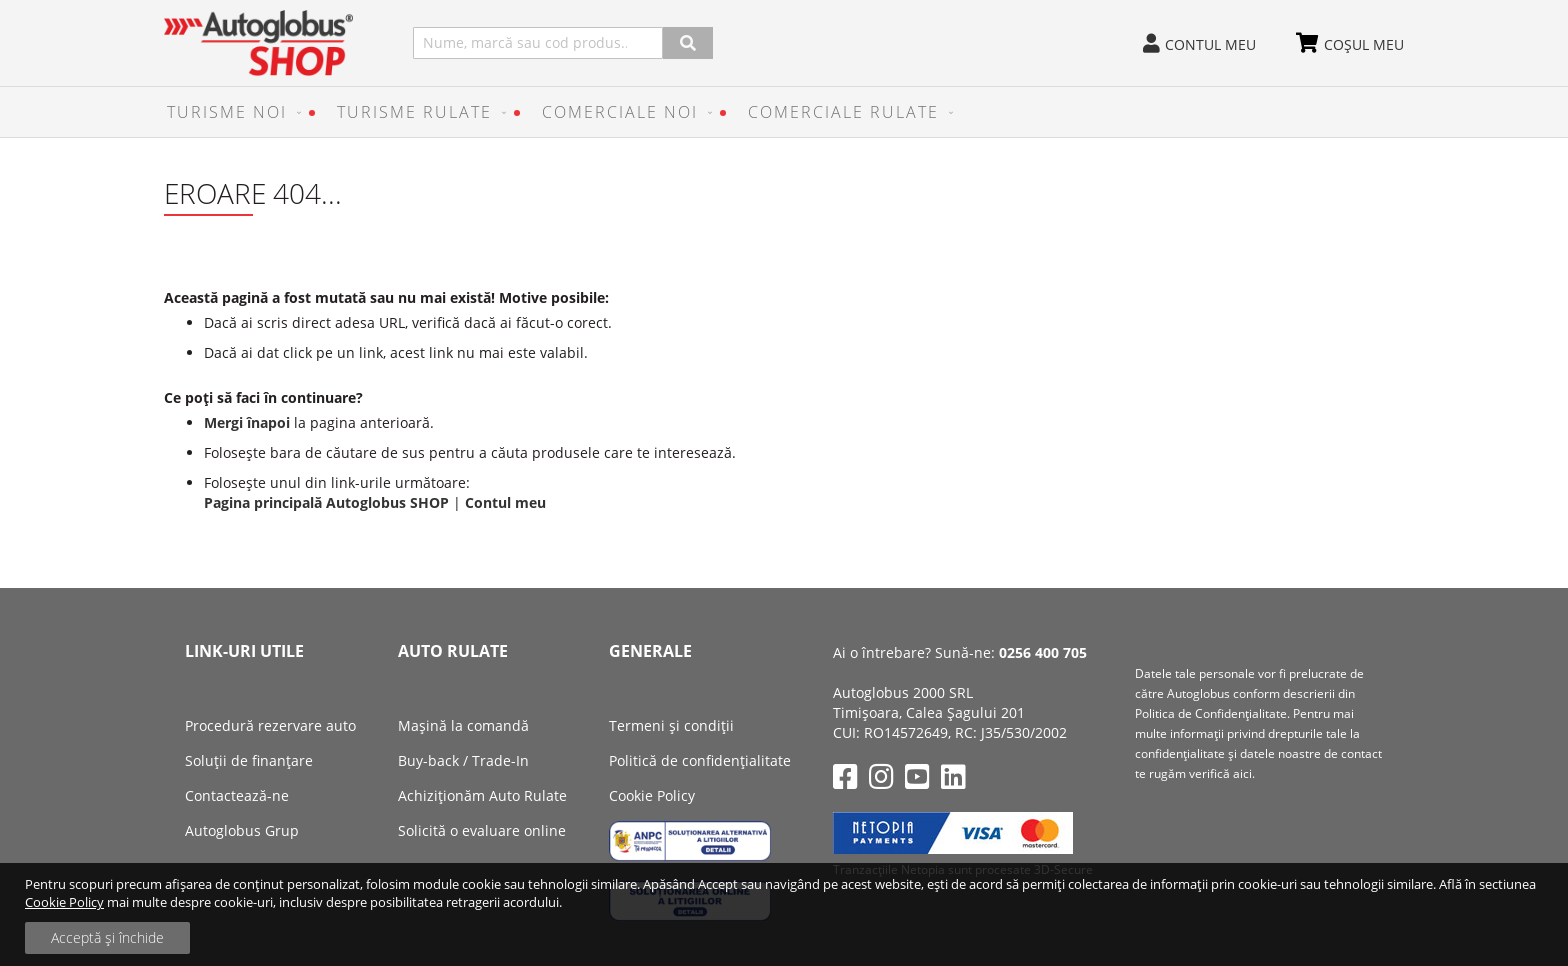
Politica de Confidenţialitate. (1212, 713)
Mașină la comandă (463, 725)
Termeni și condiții (671, 725)
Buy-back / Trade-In (463, 760)
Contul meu (1210, 44)
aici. (1244, 773)
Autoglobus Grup (242, 830)
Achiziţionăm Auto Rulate (482, 795)
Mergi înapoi (247, 422)
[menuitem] (229, 112)
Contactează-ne (237, 795)
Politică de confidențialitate (700, 760)
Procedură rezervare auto (270, 725)
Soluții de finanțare (249, 760)
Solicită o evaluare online (482, 830)
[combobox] (538, 43)
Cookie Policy (64, 902)
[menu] (784, 112)
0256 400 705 (1043, 652)
